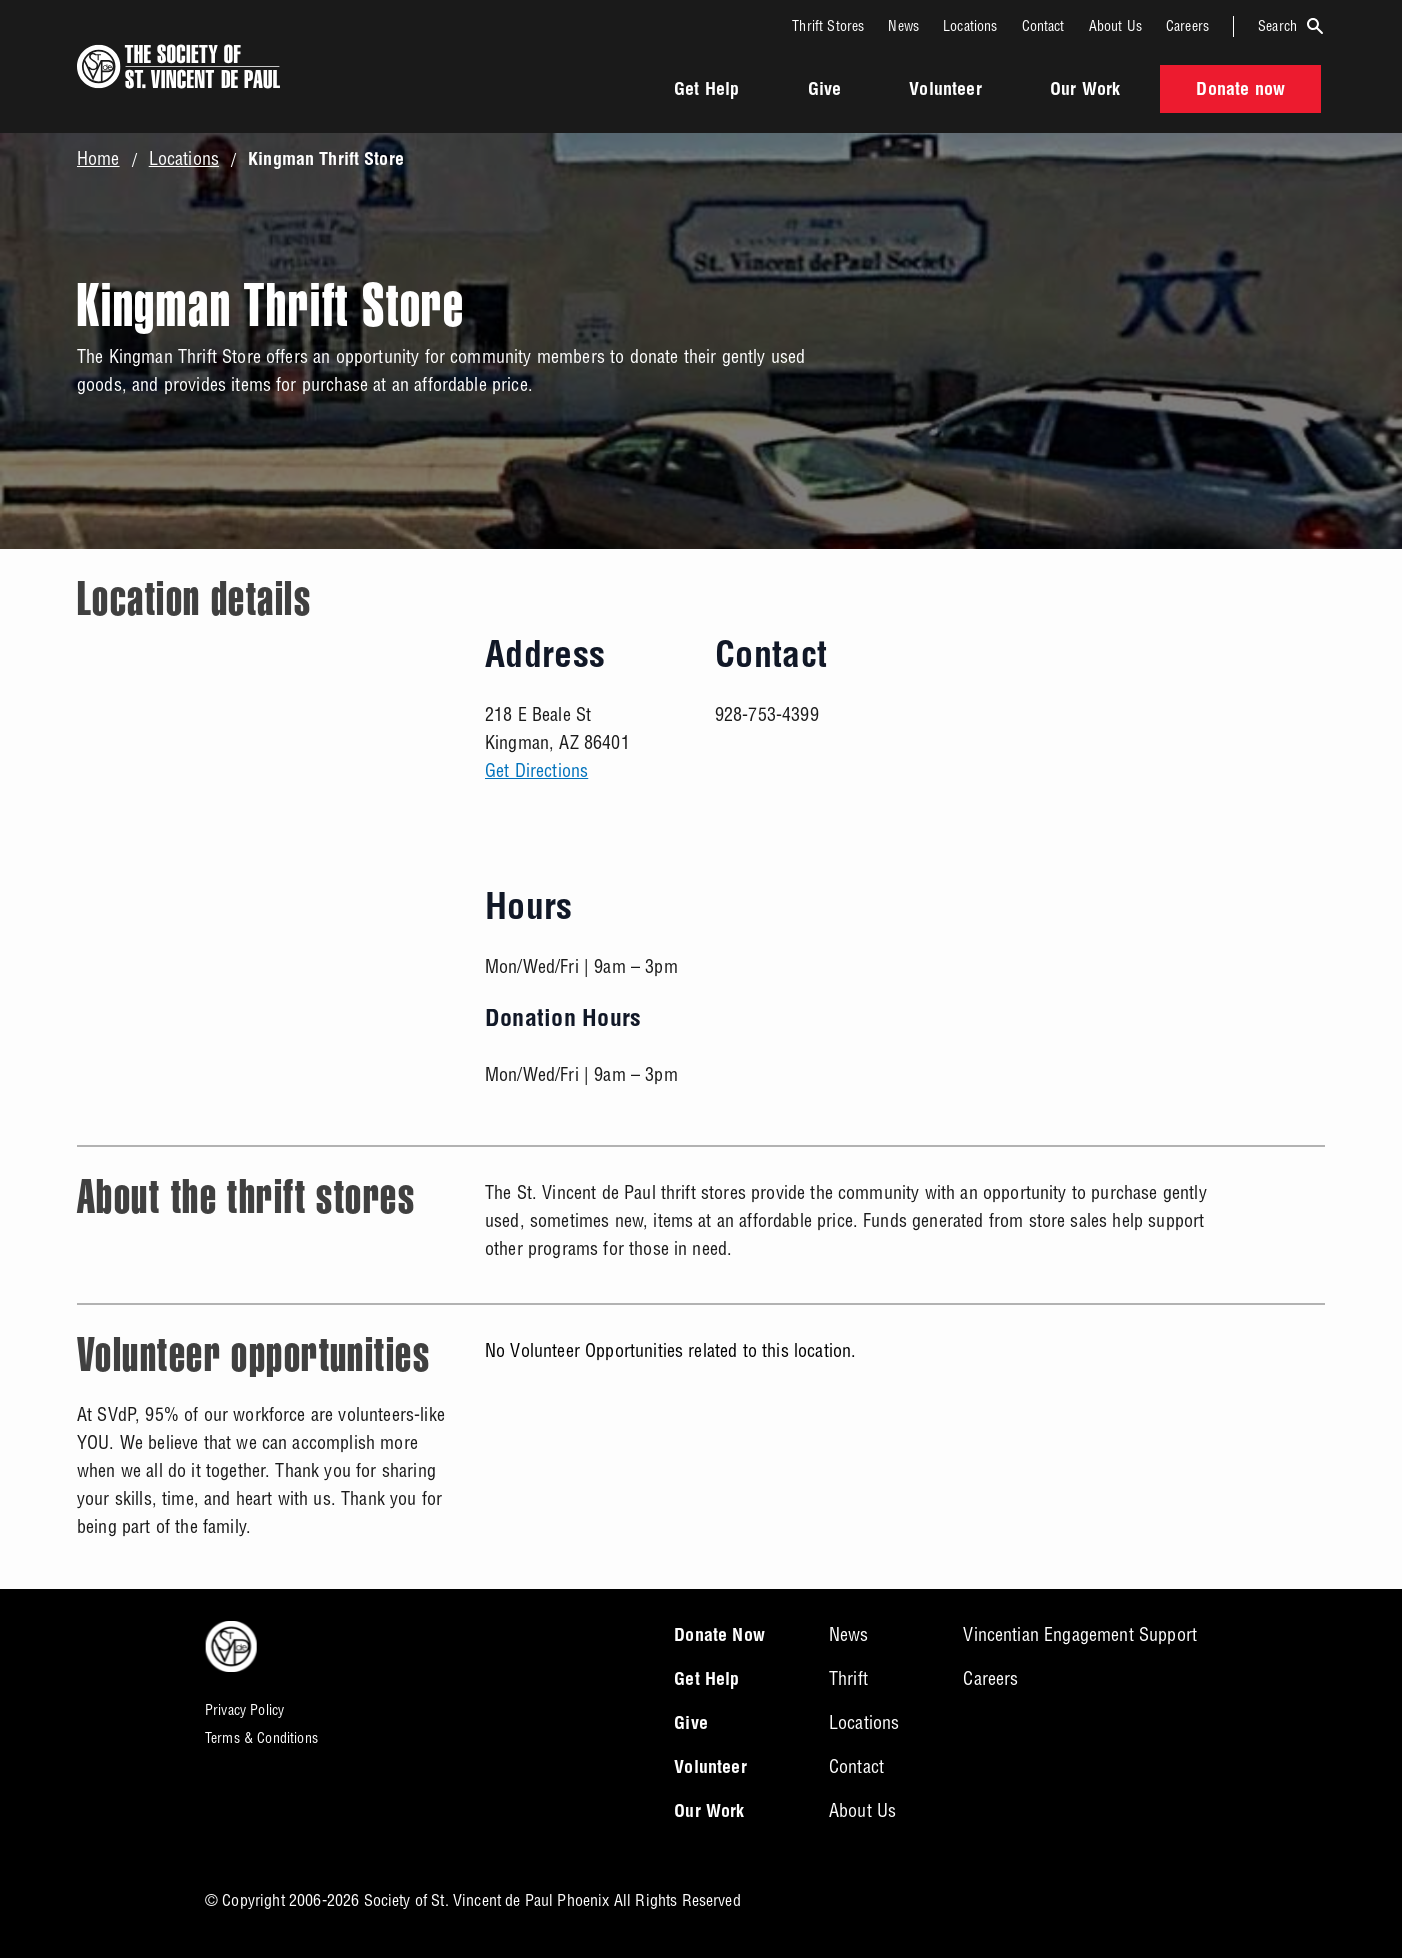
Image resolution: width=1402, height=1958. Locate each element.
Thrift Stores (828, 26)
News (903, 26)
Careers (1187, 26)
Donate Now (719, 1637)
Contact (1043, 26)
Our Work (1085, 91)
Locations (970, 26)
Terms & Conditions (261, 1738)
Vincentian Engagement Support (1080, 1634)
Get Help (706, 91)
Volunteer (945, 91)
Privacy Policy (244, 1710)
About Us (1115, 26)
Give (825, 91)
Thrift (848, 1678)
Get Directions (536, 770)
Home (98, 159)
